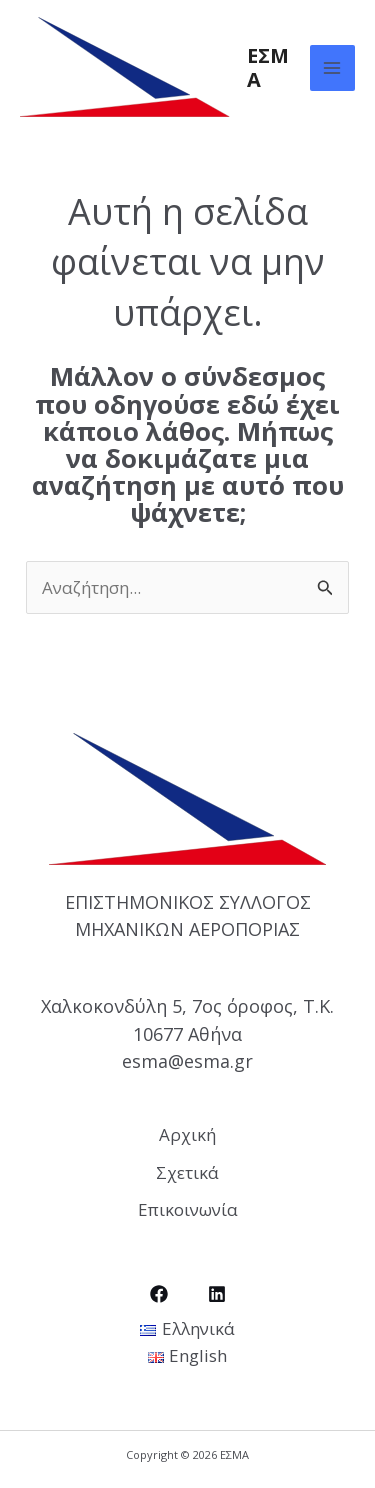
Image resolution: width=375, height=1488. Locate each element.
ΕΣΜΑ (268, 67)
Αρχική (187, 1134)
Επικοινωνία (188, 1209)
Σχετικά (187, 1172)
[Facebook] (159, 1294)
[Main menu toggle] (333, 68)
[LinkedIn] (217, 1294)
